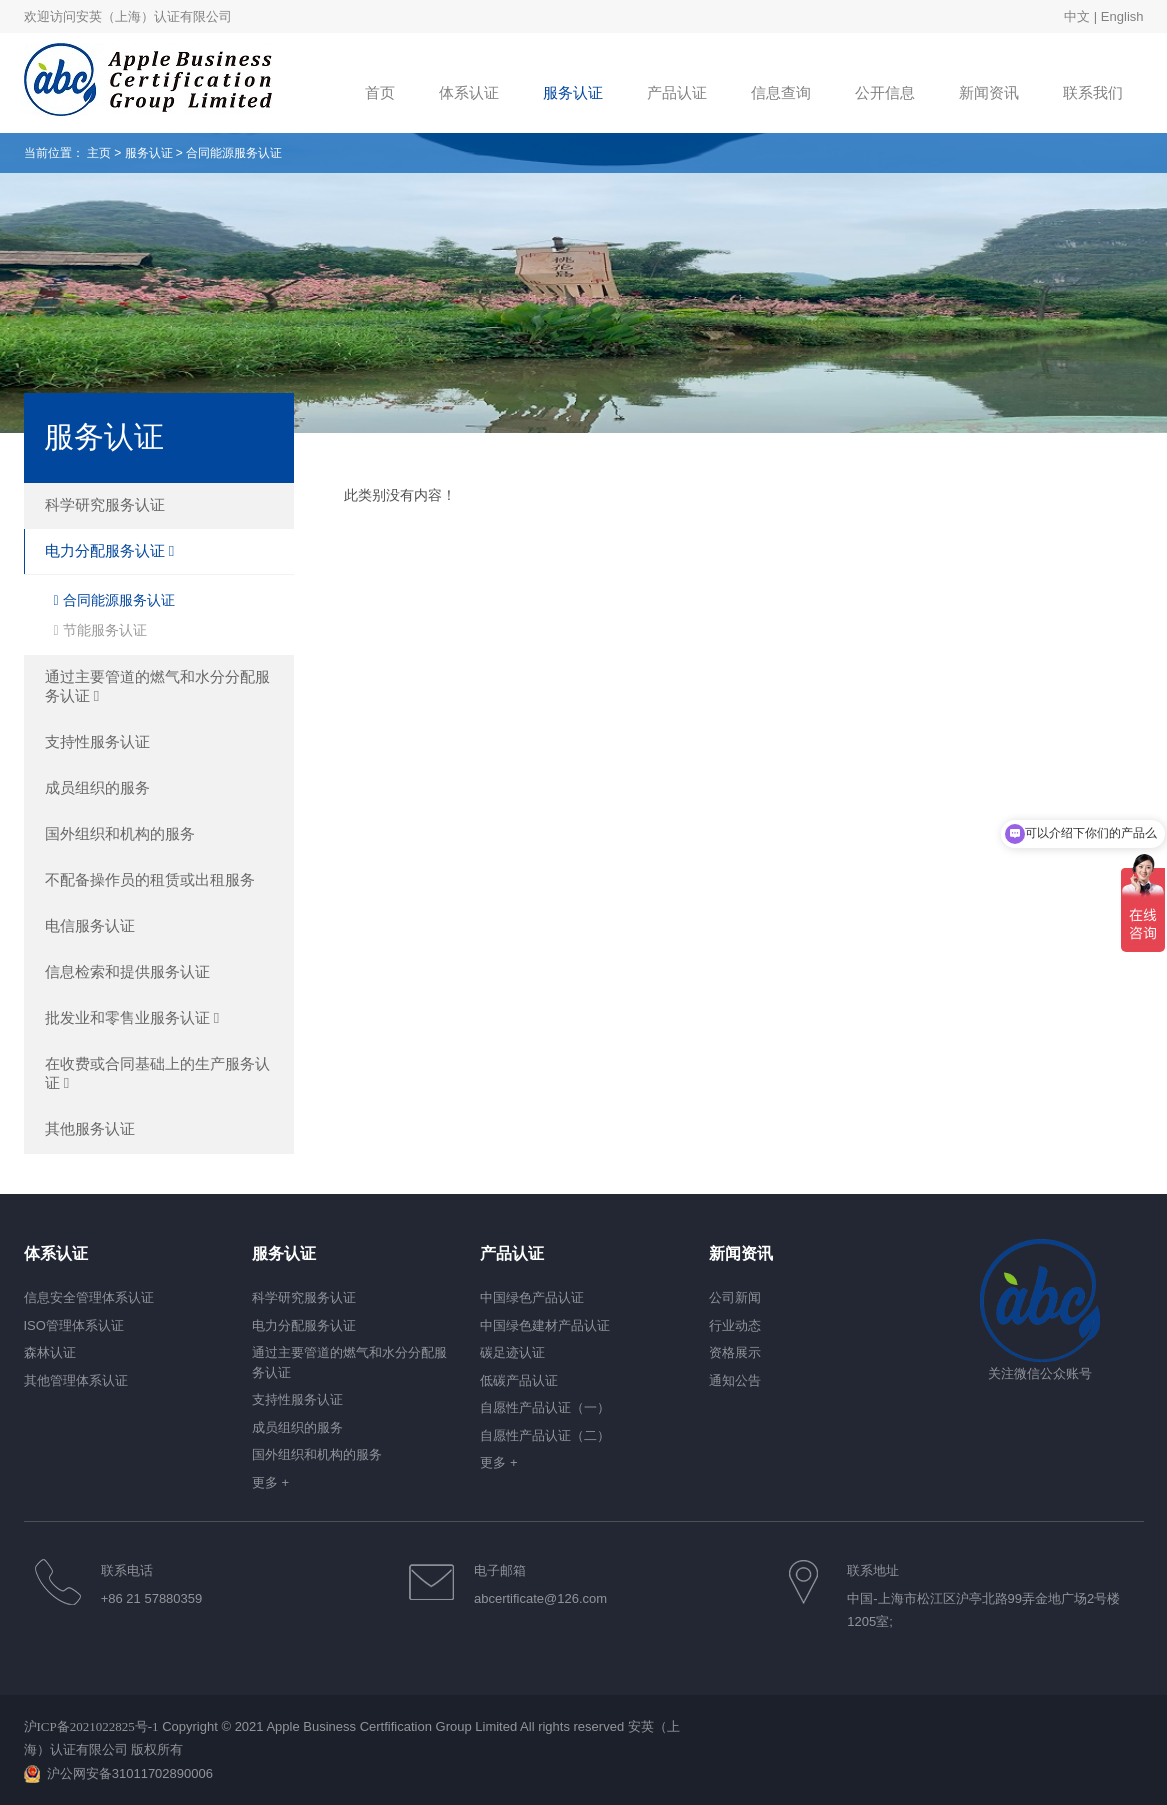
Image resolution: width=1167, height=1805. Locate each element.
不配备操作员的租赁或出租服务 (150, 879)
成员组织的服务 (97, 787)
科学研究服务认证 (105, 504)
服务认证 (149, 153)
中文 (1077, 16)
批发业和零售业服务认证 (132, 1017)
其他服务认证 (90, 1128)
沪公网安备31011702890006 (130, 1773)
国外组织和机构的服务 (120, 833)
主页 (99, 153)
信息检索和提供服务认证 (127, 971)
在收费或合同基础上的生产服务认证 (157, 1073)
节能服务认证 (100, 630)
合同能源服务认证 (114, 600)
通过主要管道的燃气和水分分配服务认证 (157, 686)
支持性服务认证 (97, 741)
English (1122, 16)
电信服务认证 (90, 925)
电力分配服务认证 (110, 550)
